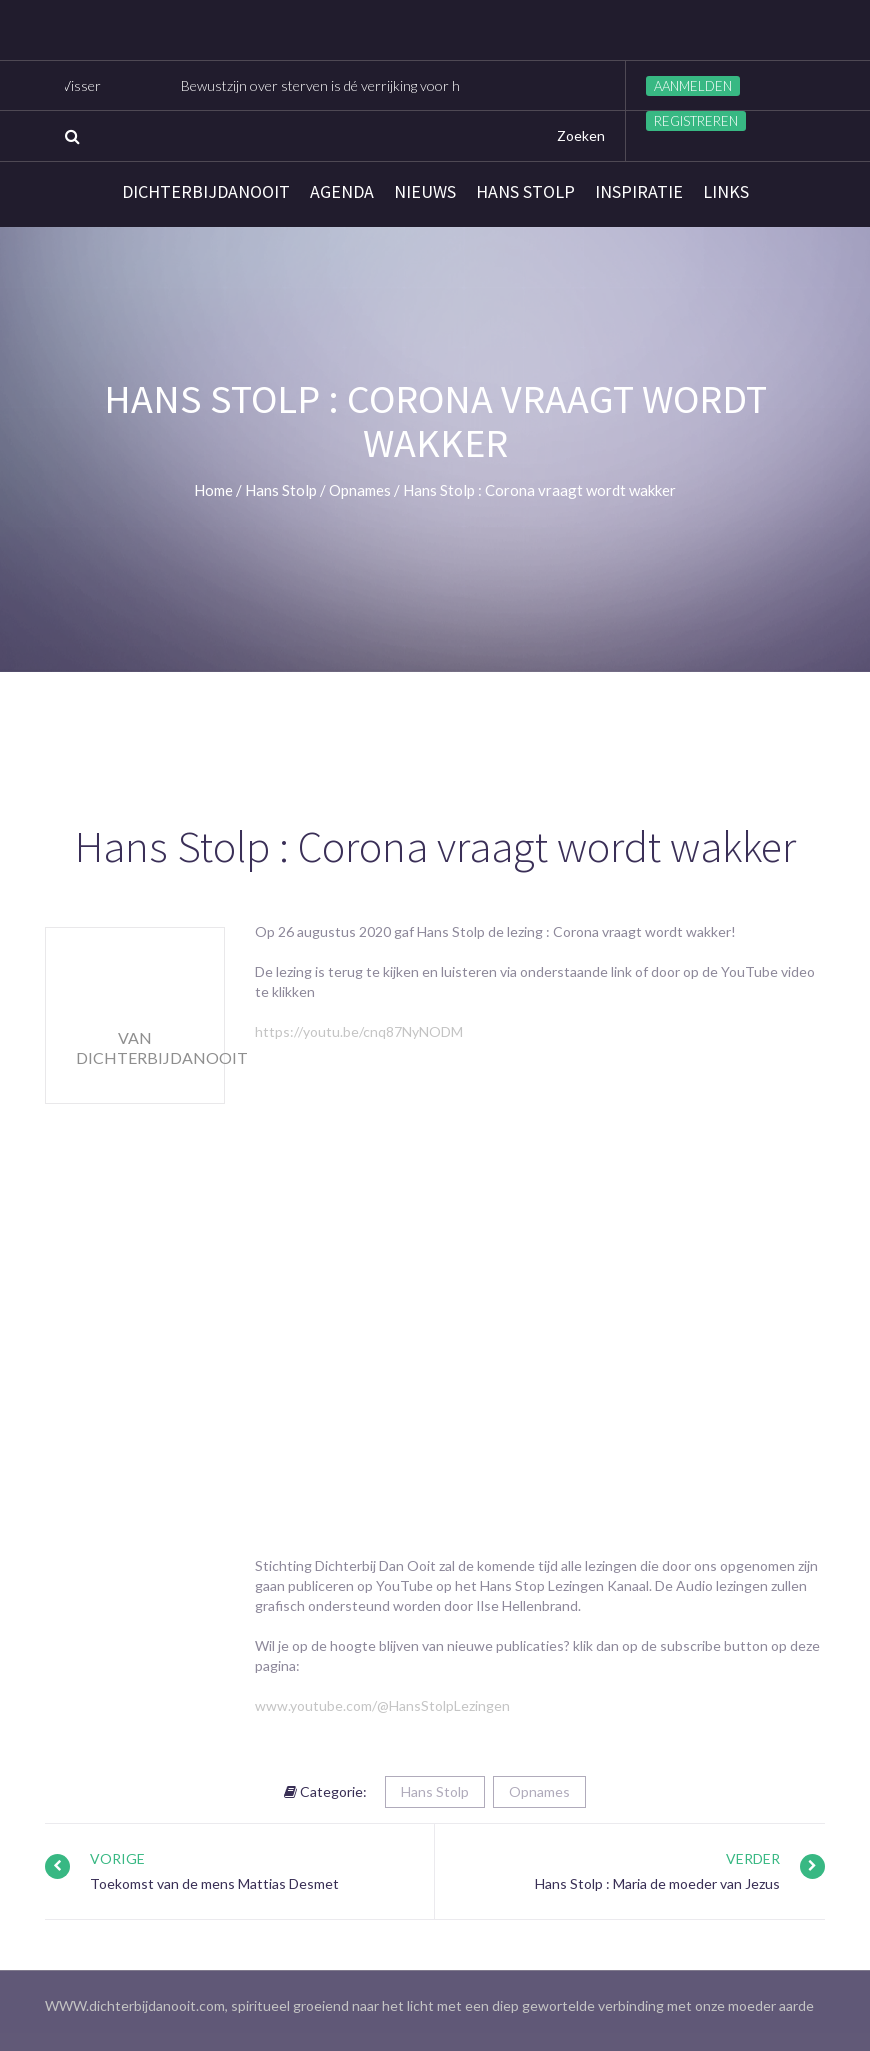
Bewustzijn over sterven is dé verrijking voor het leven (355, 85)
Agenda (342, 192)
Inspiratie (639, 192)
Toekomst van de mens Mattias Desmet (214, 1883)
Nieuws (425, 192)
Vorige (117, 1858)
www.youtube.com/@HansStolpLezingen (382, 1705)
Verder (753, 1858)
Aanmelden (693, 86)
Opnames (539, 1791)
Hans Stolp (525, 192)
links (726, 192)
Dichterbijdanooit (206, 192)
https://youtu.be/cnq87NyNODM (359, 1031)
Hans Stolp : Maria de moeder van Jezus (657, 1883)
